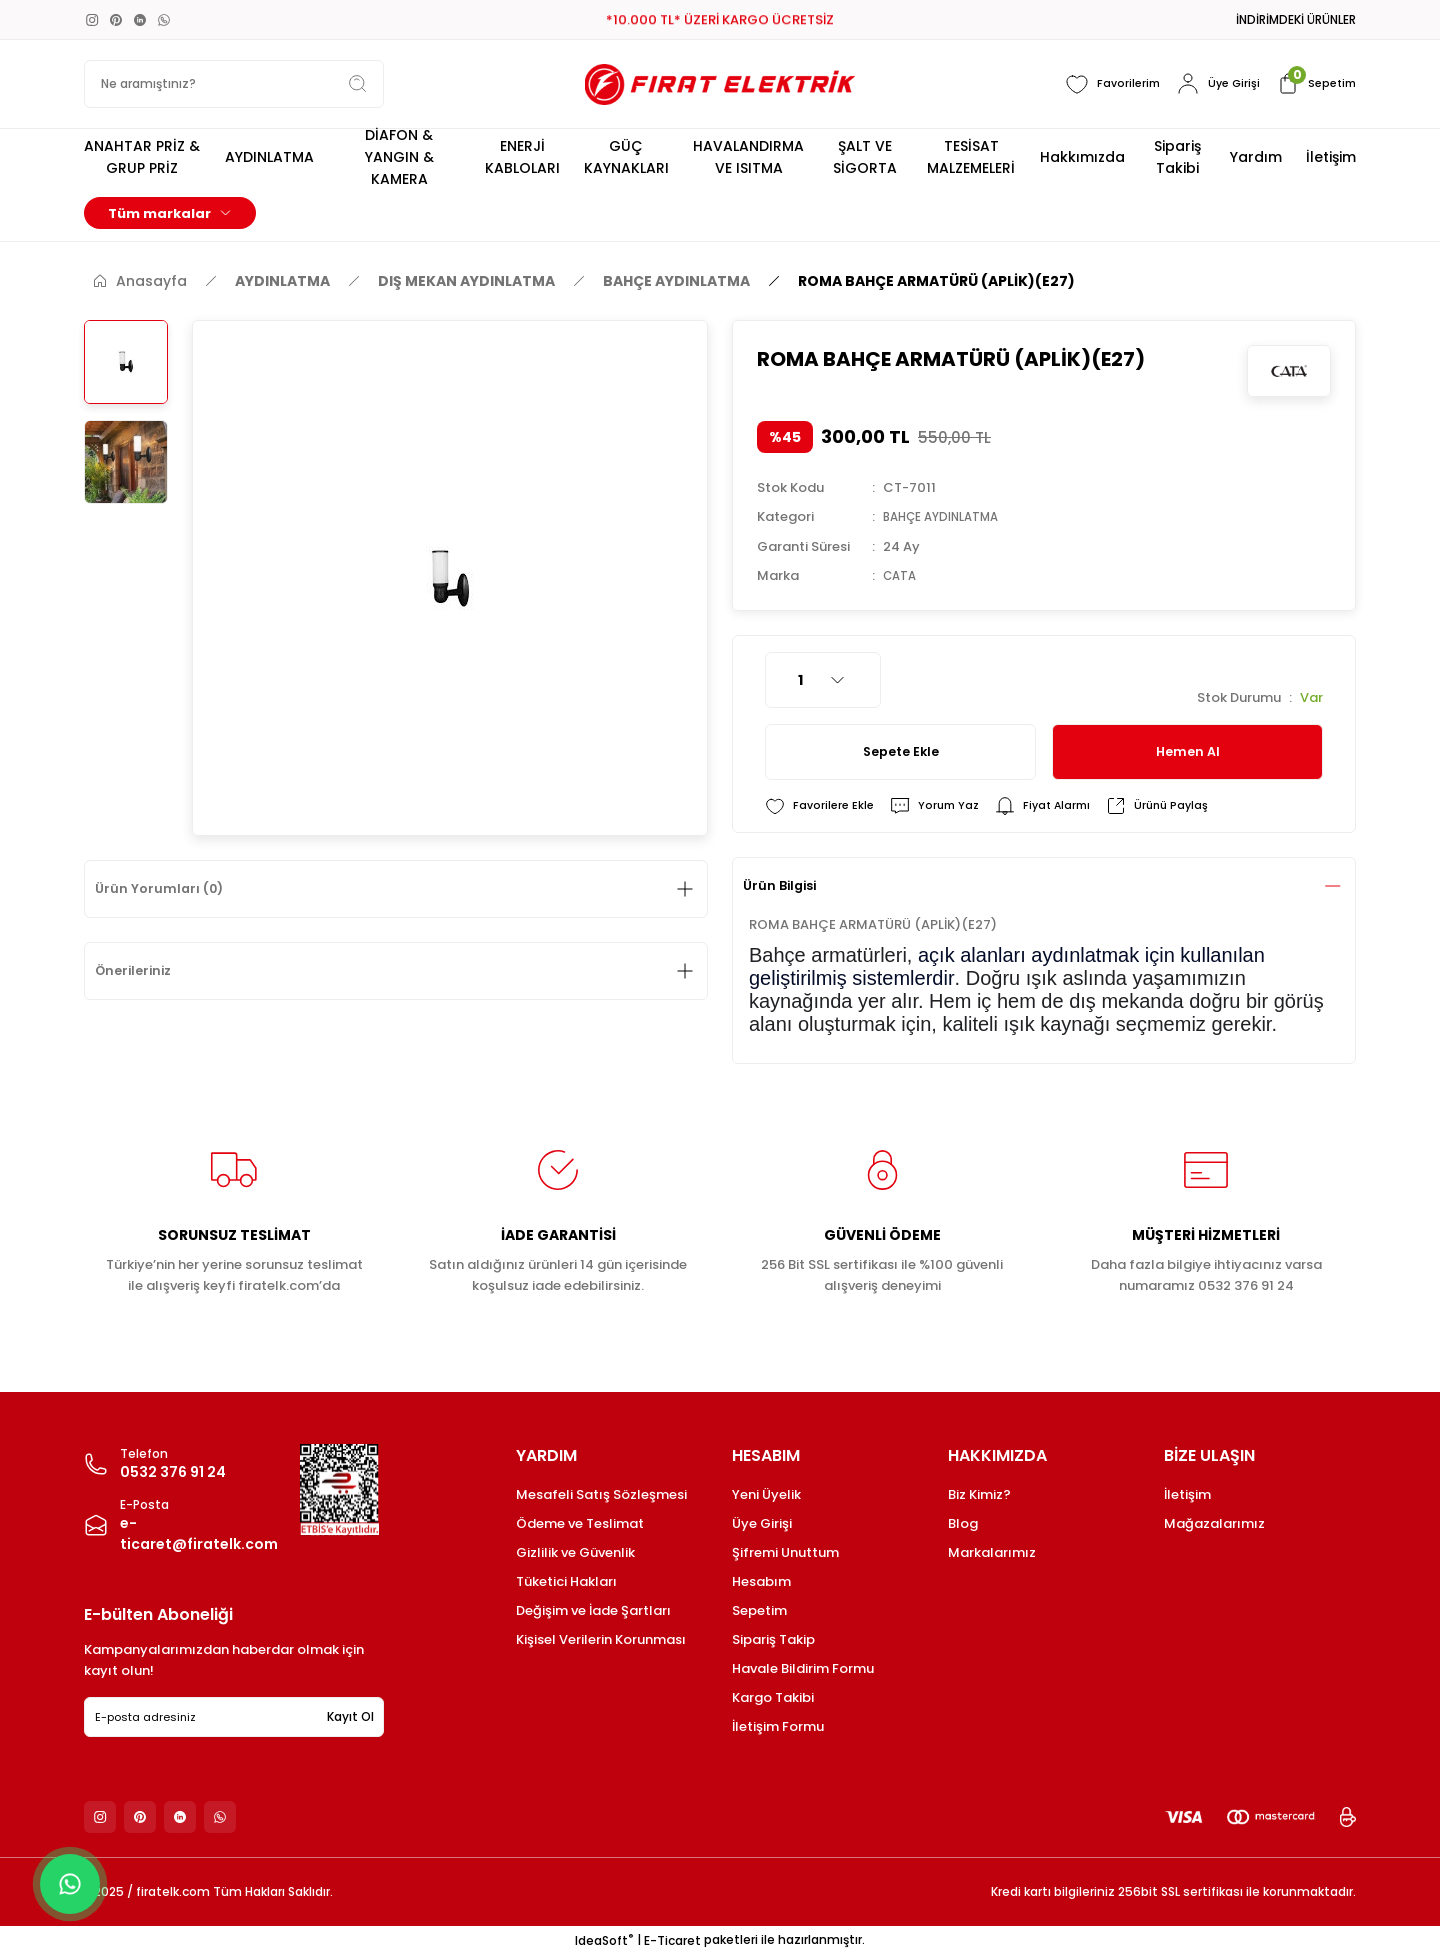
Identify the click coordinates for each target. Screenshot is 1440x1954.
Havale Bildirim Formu (803, 1668)
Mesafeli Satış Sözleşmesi (601, 1494)
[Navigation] (170, 213)
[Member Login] (1213, 84)
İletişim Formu (778, 1726)
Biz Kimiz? (979, 1494)
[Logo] (720, 84)
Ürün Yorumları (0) (168, 889)
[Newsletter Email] (234, 1717)
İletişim (1187, 1494)
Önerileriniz (143, 971)
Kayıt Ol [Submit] (350, 1716)
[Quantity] (823, 679)
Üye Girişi (762, 1523)
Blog (963, 1523)
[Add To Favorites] (821, 805)
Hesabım (761, 1581)
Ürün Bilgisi (789, 886)
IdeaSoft (604, 1939)
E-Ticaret (672, 1939)
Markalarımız (992, 1552)
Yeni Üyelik (766, 1494)
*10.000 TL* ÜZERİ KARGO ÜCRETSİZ (720, 20)
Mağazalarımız (1214, 1523)
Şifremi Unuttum (785, 1552)
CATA (901, 574)
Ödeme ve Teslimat (580, 1523)
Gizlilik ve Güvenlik (575, 1552)
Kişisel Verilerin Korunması (601, 1639)
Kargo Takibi (773, 1697)
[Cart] (1313, 84)
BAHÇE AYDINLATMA (948, 516)
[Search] (234, 84)
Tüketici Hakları (566, 1581)
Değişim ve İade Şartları (593, 1610)
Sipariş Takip (773, 1639)
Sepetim (759, 1610)
